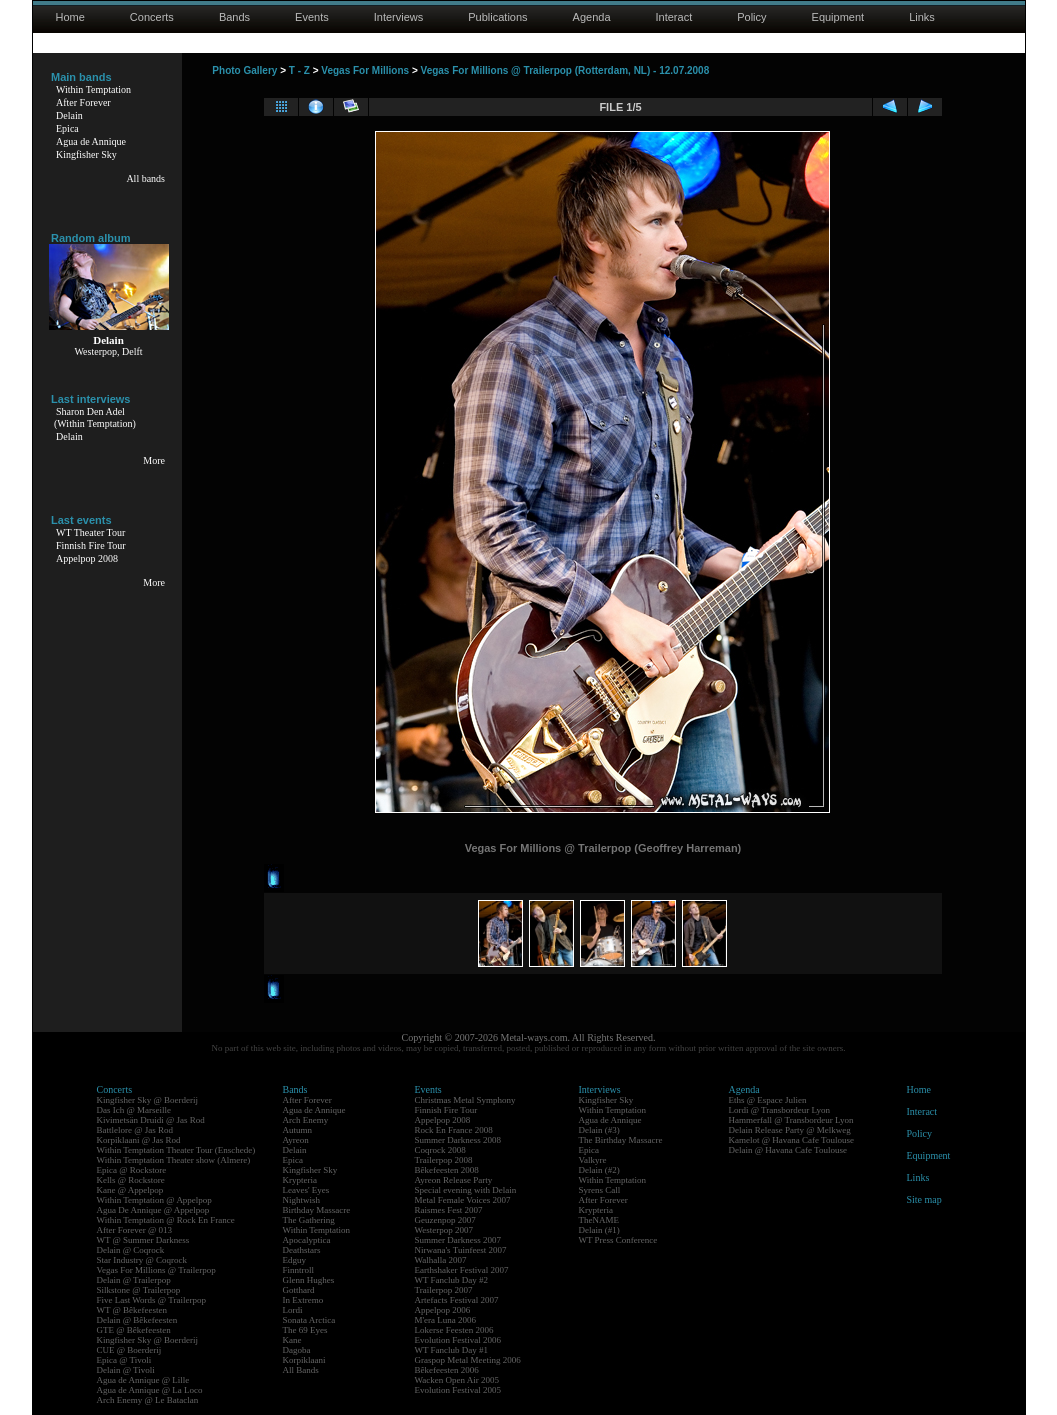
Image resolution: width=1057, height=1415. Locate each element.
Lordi (293, 1310)
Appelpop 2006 (443, 1310)
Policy (751, 17)
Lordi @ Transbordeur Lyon (780, 1110)
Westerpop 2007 (444, 1230)
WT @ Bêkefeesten (132, 1310)
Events (312, 17)
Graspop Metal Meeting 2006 (468, 1360)
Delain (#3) (599, 1130)
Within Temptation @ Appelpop (154, 1200)
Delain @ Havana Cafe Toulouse (788, 1150)
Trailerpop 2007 (444, 1290)
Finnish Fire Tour (91, 545)
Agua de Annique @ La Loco (150, 1390)
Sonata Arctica (309, 1320)
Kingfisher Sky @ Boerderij (148, 1100)
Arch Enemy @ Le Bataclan (148, 1400)
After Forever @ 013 (135, 1230)
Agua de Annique (91, 141)
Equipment (838, 17)
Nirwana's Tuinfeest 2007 (461, 1250)
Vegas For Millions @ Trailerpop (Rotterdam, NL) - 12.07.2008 (565, 70)
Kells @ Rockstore (131, 1180)
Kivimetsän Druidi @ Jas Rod (151, 1120)
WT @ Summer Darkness (143, 1240)
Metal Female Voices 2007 (463, 1200)
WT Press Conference (618, 1240)
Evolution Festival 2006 (458, 1340)
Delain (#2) (599, 1170)
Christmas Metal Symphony (465, 1100)
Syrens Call (600, 1190)
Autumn (298, 1130)
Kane (292, 1340)
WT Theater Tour (90, 532)
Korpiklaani (304, 1360)
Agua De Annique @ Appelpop (153, 1210)
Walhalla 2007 (441, 1260)
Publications (497, 17)
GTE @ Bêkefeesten (134, 1330)
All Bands (301, 1370)
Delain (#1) (599, 1230)
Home (70, 17)
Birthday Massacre (317, 1210)
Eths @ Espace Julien (768, 1100)
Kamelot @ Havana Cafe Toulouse (791, 1140)
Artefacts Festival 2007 (457, 1300)
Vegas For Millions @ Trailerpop (156, 1270)
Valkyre (593, 1160)
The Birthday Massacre (621, 1140)
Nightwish (302, 1200)
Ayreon (296, 1140)
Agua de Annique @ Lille (143, 1380)
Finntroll (299, 1270)
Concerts (152, 17)
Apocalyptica (307, 1240)
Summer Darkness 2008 (458, 1140)
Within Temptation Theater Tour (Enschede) (176, 1150)
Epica (67, 128)
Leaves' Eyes (306, 1190)
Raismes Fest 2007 (449, 1210)
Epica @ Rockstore (132, 1170)
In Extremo (303, 1300)
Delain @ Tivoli (126, 1370)
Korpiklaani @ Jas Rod (139, 1140)
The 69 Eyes (305, 1330)
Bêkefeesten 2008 (447, 1170)
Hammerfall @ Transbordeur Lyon (791, 1120)
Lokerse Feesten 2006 (454, 1330)
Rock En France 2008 (454, 1130)
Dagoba (297, 1350)
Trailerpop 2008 (444, 1160)
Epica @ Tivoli (124, 1360)
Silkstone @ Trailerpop (139, 1290)
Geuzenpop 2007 (445, 1220)
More (154, 460)
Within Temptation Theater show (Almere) (174, 1160)
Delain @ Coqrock (131, 1250)
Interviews (399, 17)
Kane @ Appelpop (130, 1190)
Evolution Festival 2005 (458, 1390)
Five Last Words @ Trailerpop (151, 1300)
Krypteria (300, 1180)
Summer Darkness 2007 (458, 1240)
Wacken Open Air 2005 (457, 1380)
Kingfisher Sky (86, 154)
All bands (145, 178)
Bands (234, 17)
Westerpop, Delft (108, 351)
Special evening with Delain (466, 1190)
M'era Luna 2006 (446, 1320)
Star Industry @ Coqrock (142, 1260)
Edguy (295, 1260)
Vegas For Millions (365, 70)
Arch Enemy (306, 1120)
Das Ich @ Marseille (134, 1110)
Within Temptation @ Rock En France (166, 1220)
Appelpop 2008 (87, 558)
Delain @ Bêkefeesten (137, 1320)
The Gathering (309, 1220)
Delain (69, 115)
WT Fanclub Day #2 (452, 1280)
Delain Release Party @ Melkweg (790, 1130)
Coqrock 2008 (440, 1150)
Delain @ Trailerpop (134, 1280)
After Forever (83, 102)
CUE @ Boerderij (129, 1350)
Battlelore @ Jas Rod (135, 1130)
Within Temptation (93, 89)
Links (922, 17)
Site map (924, 1199)
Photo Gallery (244, 70)
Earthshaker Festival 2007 (462, 1270)
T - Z (299, 70)
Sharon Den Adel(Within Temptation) (95, 417)
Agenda (592, 17)
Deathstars (302, 1250)
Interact (674, 17)
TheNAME (599, 1220)
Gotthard (299, 1290)
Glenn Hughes (309, 1280)
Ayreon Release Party (454, 1180)
